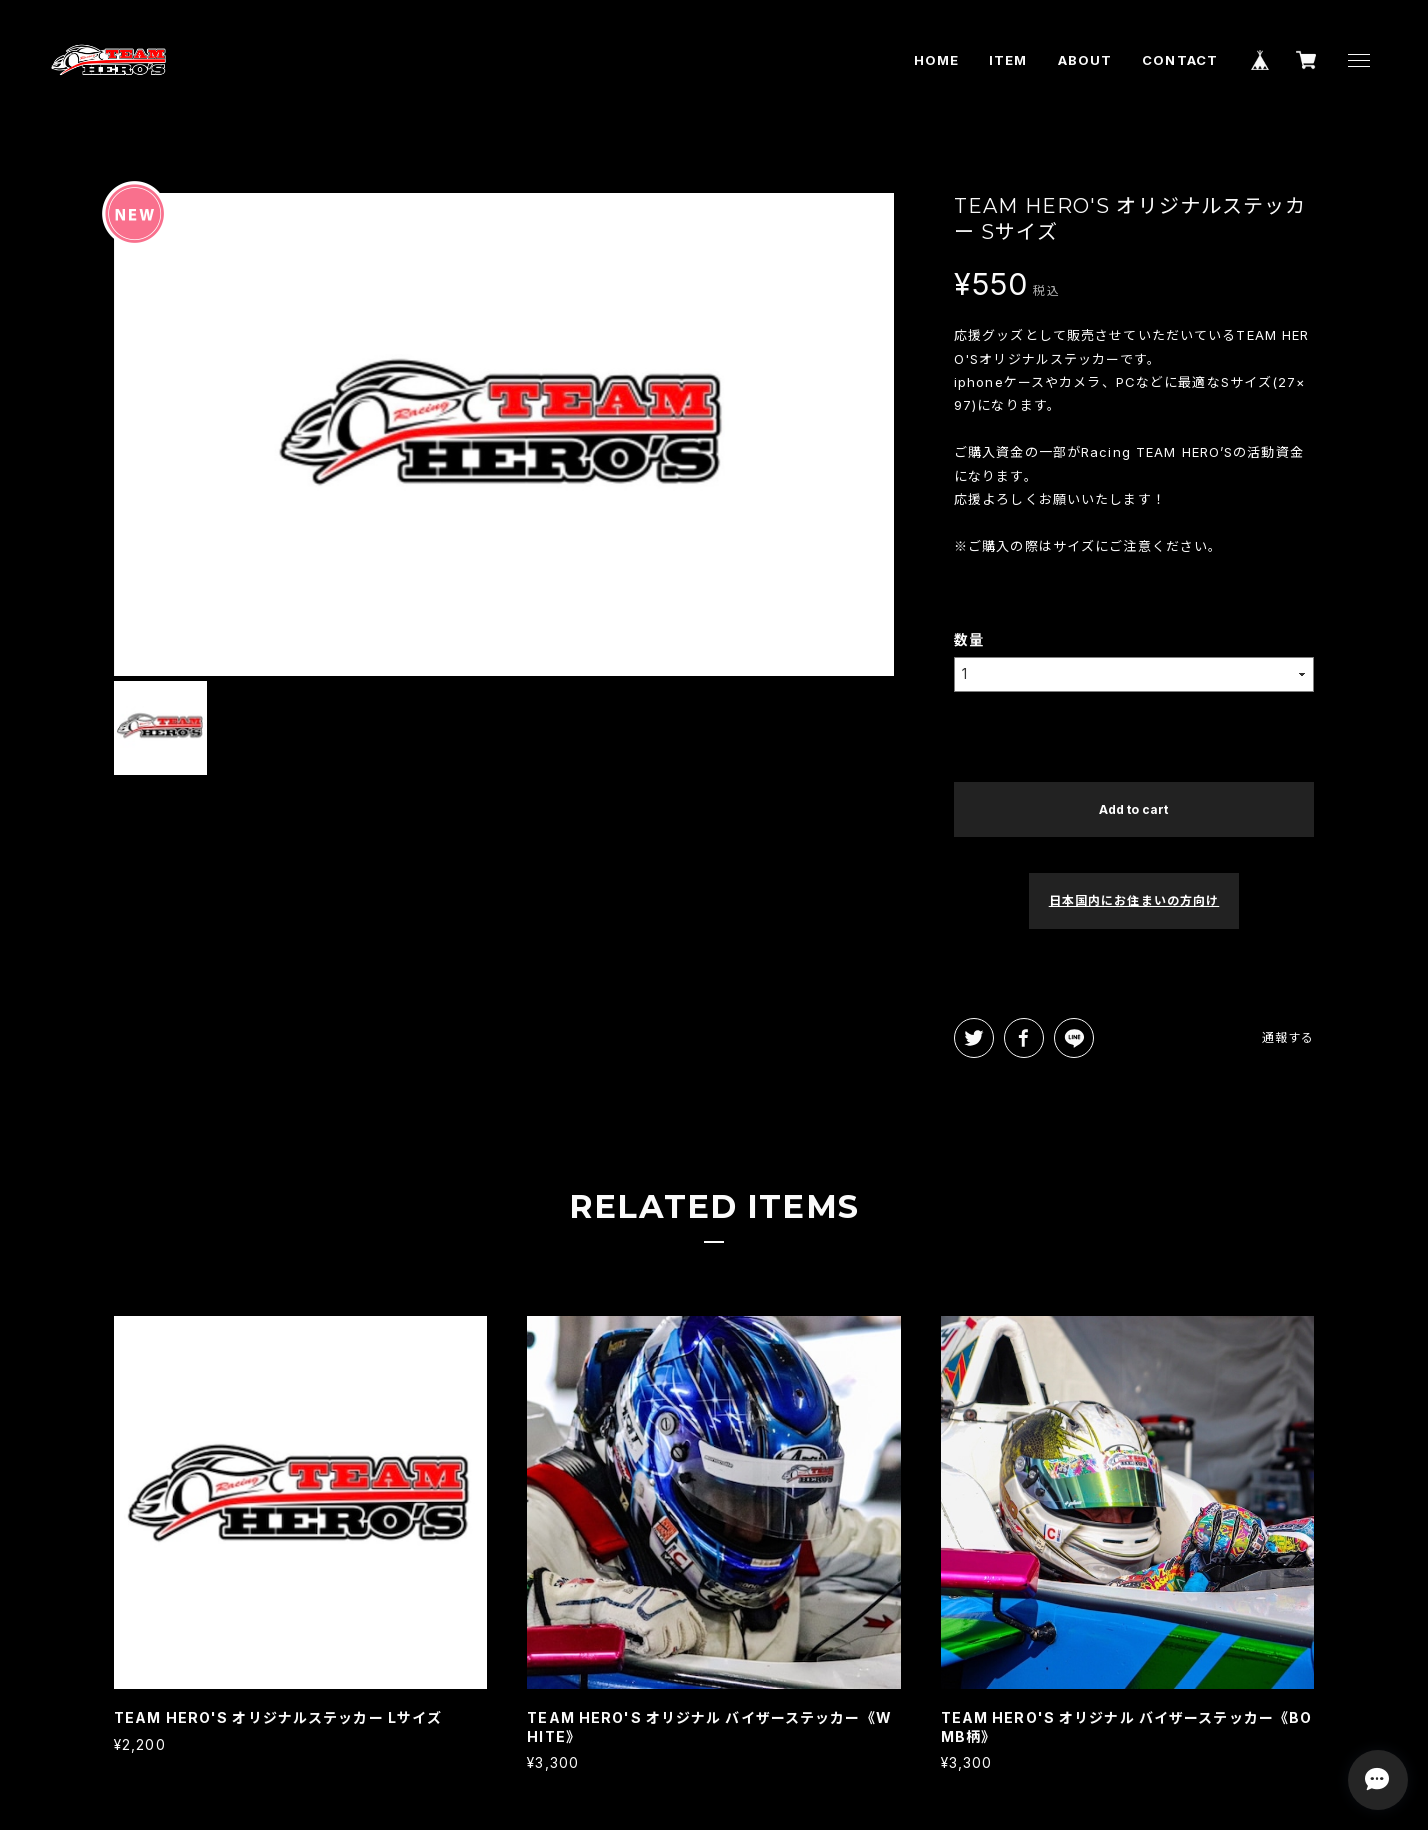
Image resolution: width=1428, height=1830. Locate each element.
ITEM (1008, 60)
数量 (969, 639)
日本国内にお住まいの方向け (1134, 900)
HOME (936, 60)
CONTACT (1180, 60)
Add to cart (1133, 809)
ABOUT (1085, 60)
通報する (1288, 1037)
